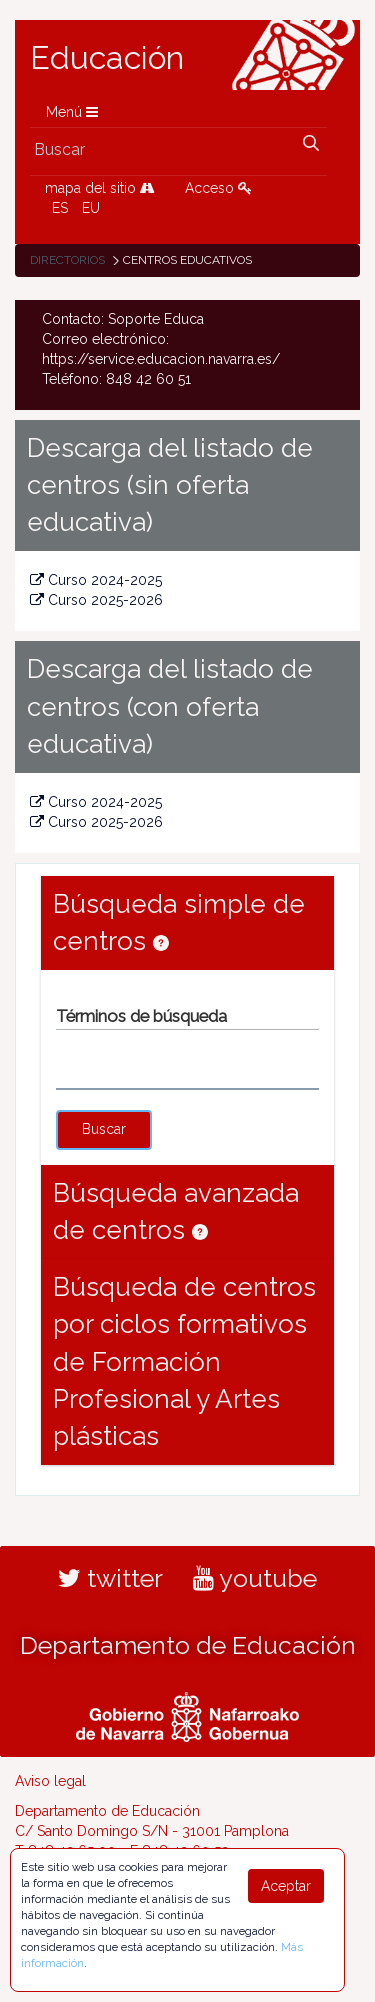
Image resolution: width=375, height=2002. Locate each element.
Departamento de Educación (188, 1645)
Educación (107, 58)
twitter (110, 1578)
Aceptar (286, 1886)
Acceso (218, 188)
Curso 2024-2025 (96, 580)
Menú (72, 112)
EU (91, 208)
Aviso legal (50, 1781)
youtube (255, 1578)
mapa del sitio (100, 188)
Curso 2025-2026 (96, 600)
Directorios (67, 260)
